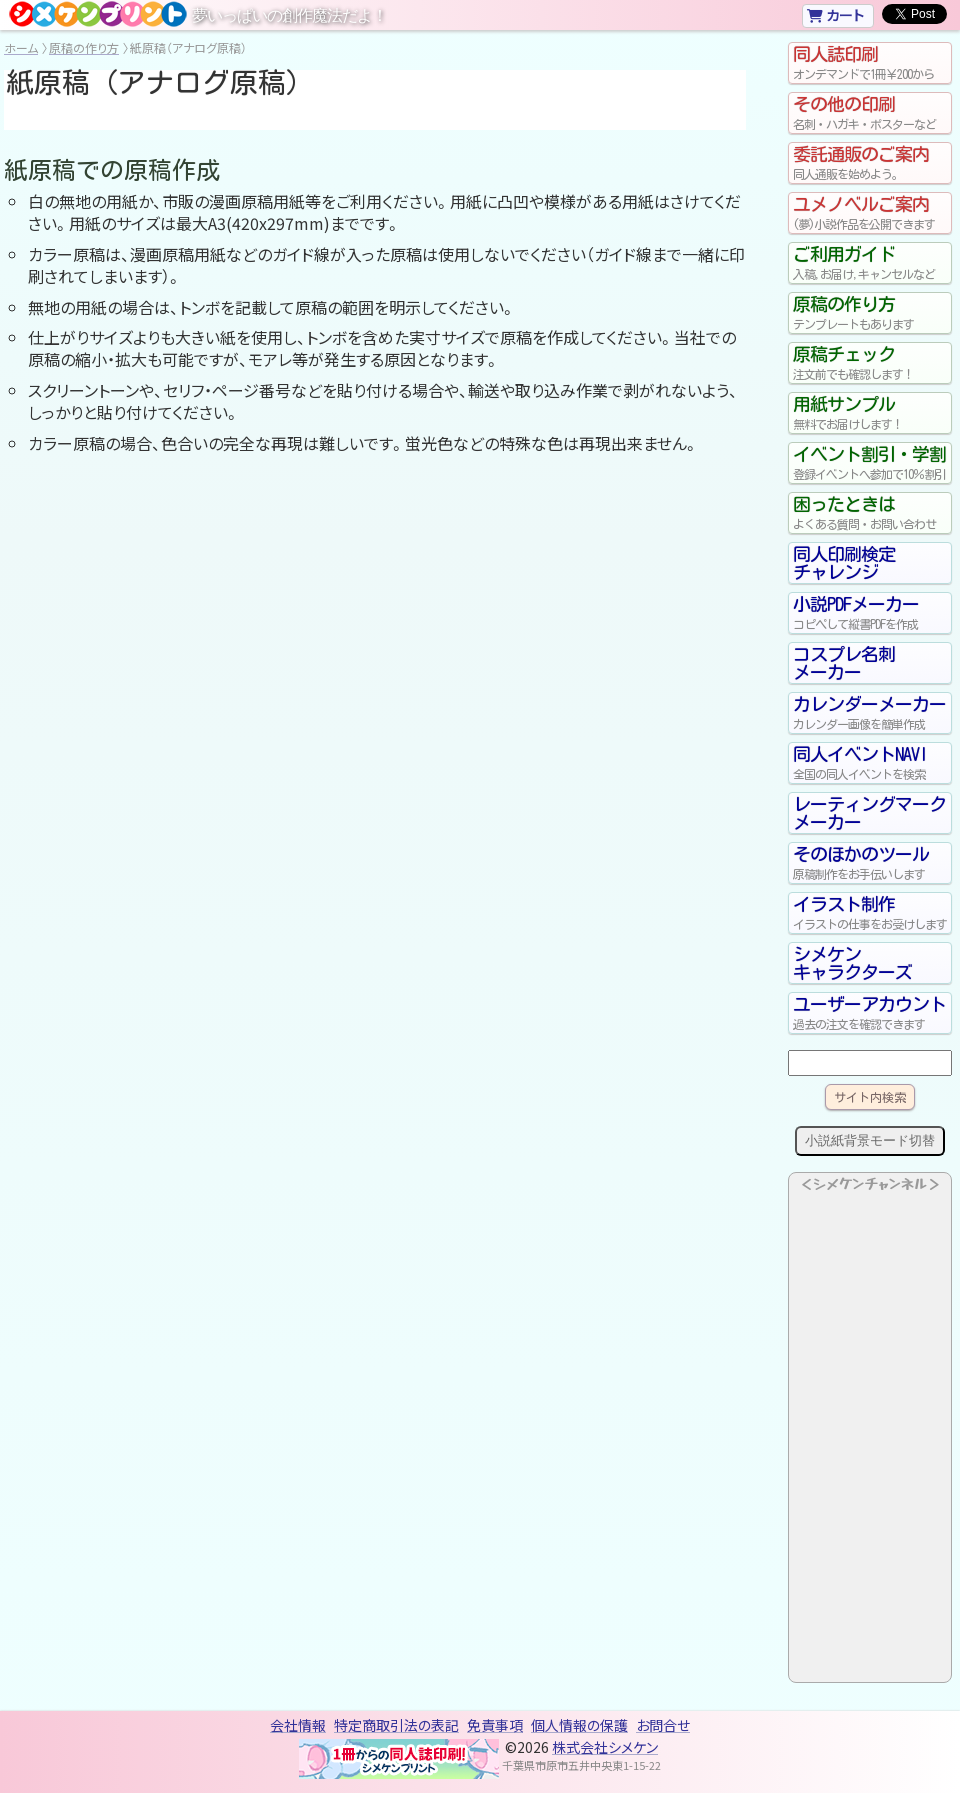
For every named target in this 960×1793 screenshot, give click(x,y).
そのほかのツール (870, 863)
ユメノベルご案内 (870, 213)
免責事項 (495, 1725)
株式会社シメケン (605, 1747)
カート (835, 15)
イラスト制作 (870, 913)
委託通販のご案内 (870, 163)
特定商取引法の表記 (396, 1725)
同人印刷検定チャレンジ (844, 563)
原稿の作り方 (84, 47)
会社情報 (298, 1725)
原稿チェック (870, 363)
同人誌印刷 (870, 63)
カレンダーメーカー (870, 713)
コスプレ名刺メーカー (844, 663)
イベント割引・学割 (870, 463)
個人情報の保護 (579, 1725)
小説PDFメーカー (870, 613)
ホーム (21, 47)
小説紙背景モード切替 (870, 1140)
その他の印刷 (870, 113)
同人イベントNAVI (870, 763)
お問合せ (663, 1725)
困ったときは (870, 513)
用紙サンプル (870, 413)
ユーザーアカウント (870, 1013)
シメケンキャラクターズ (852, 963)
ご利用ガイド (870, 263)
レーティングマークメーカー (869, 813)
